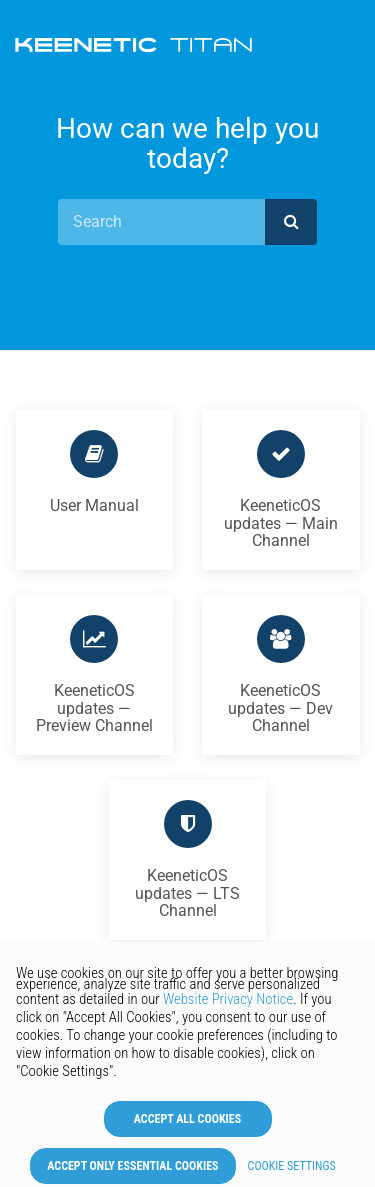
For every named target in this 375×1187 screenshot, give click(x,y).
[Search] (161, 222)
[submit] (291, 222)
